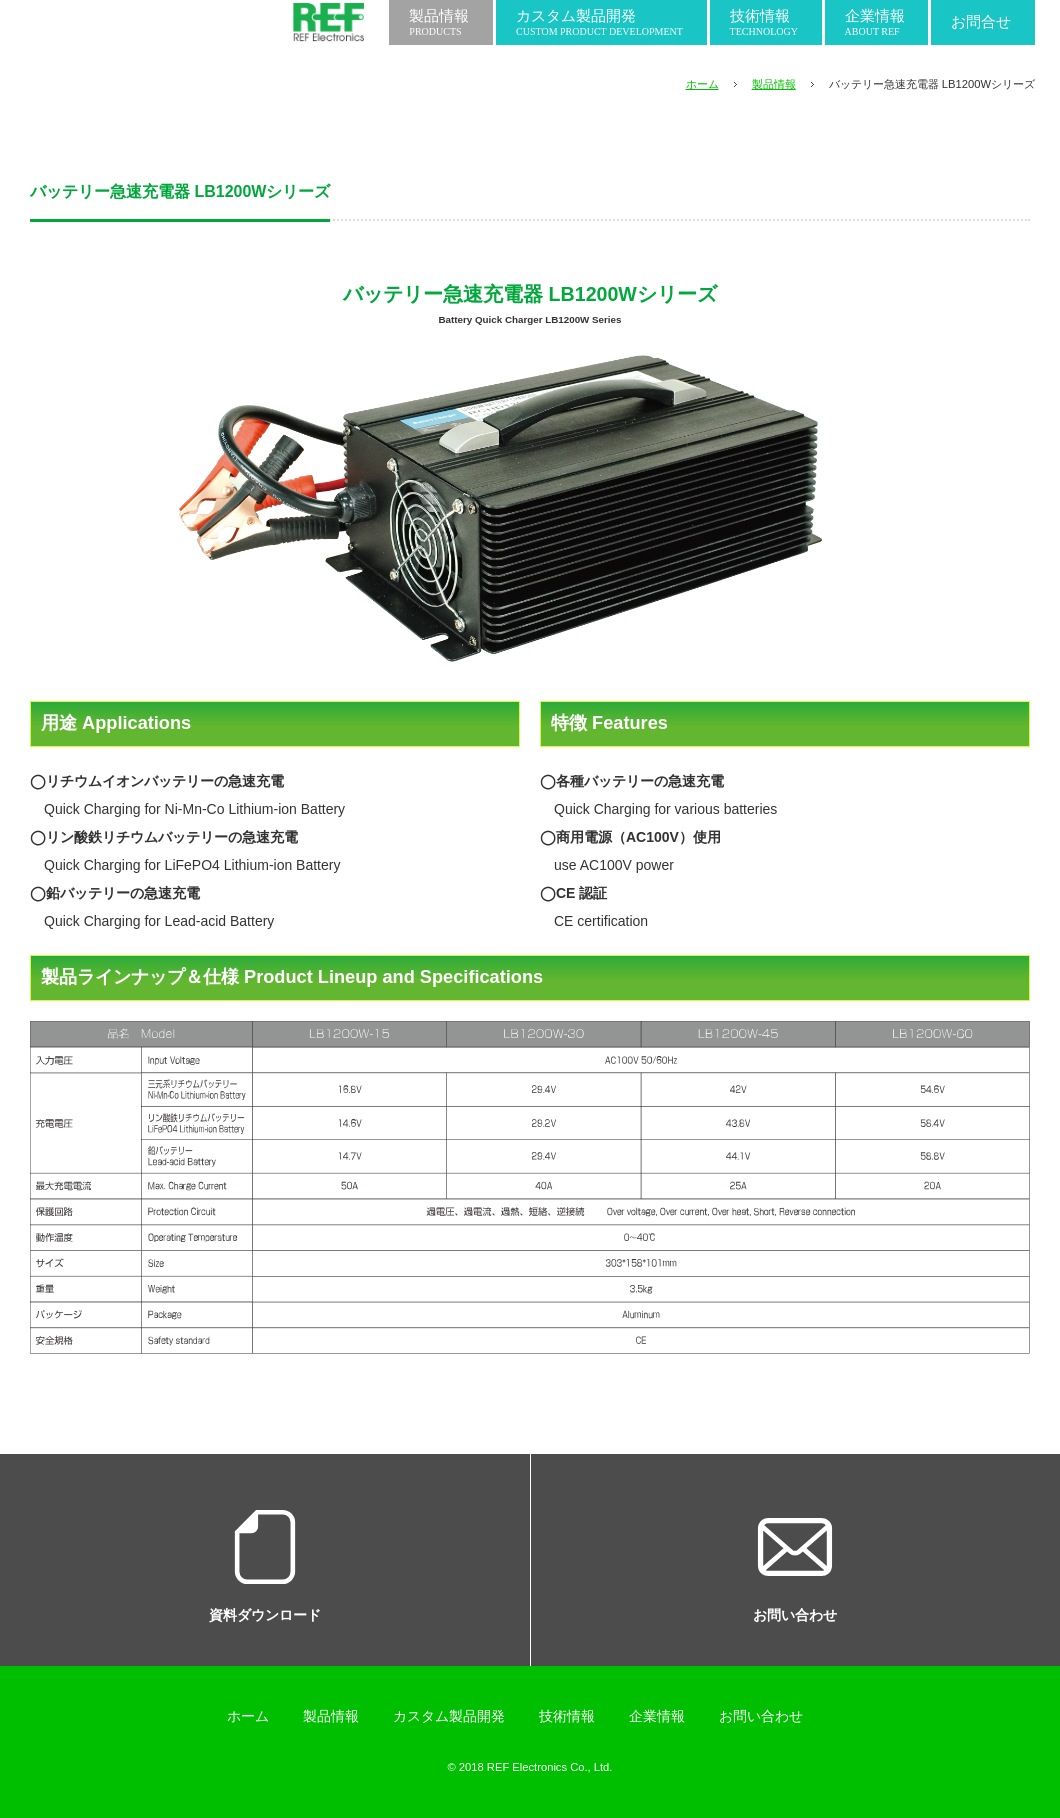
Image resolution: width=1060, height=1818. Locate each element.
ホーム (702, 84)
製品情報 (774, 84)
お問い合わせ (761, 1716)
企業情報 (657, 1716)
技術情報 (567, 1716)
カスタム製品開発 (449, 1716)
